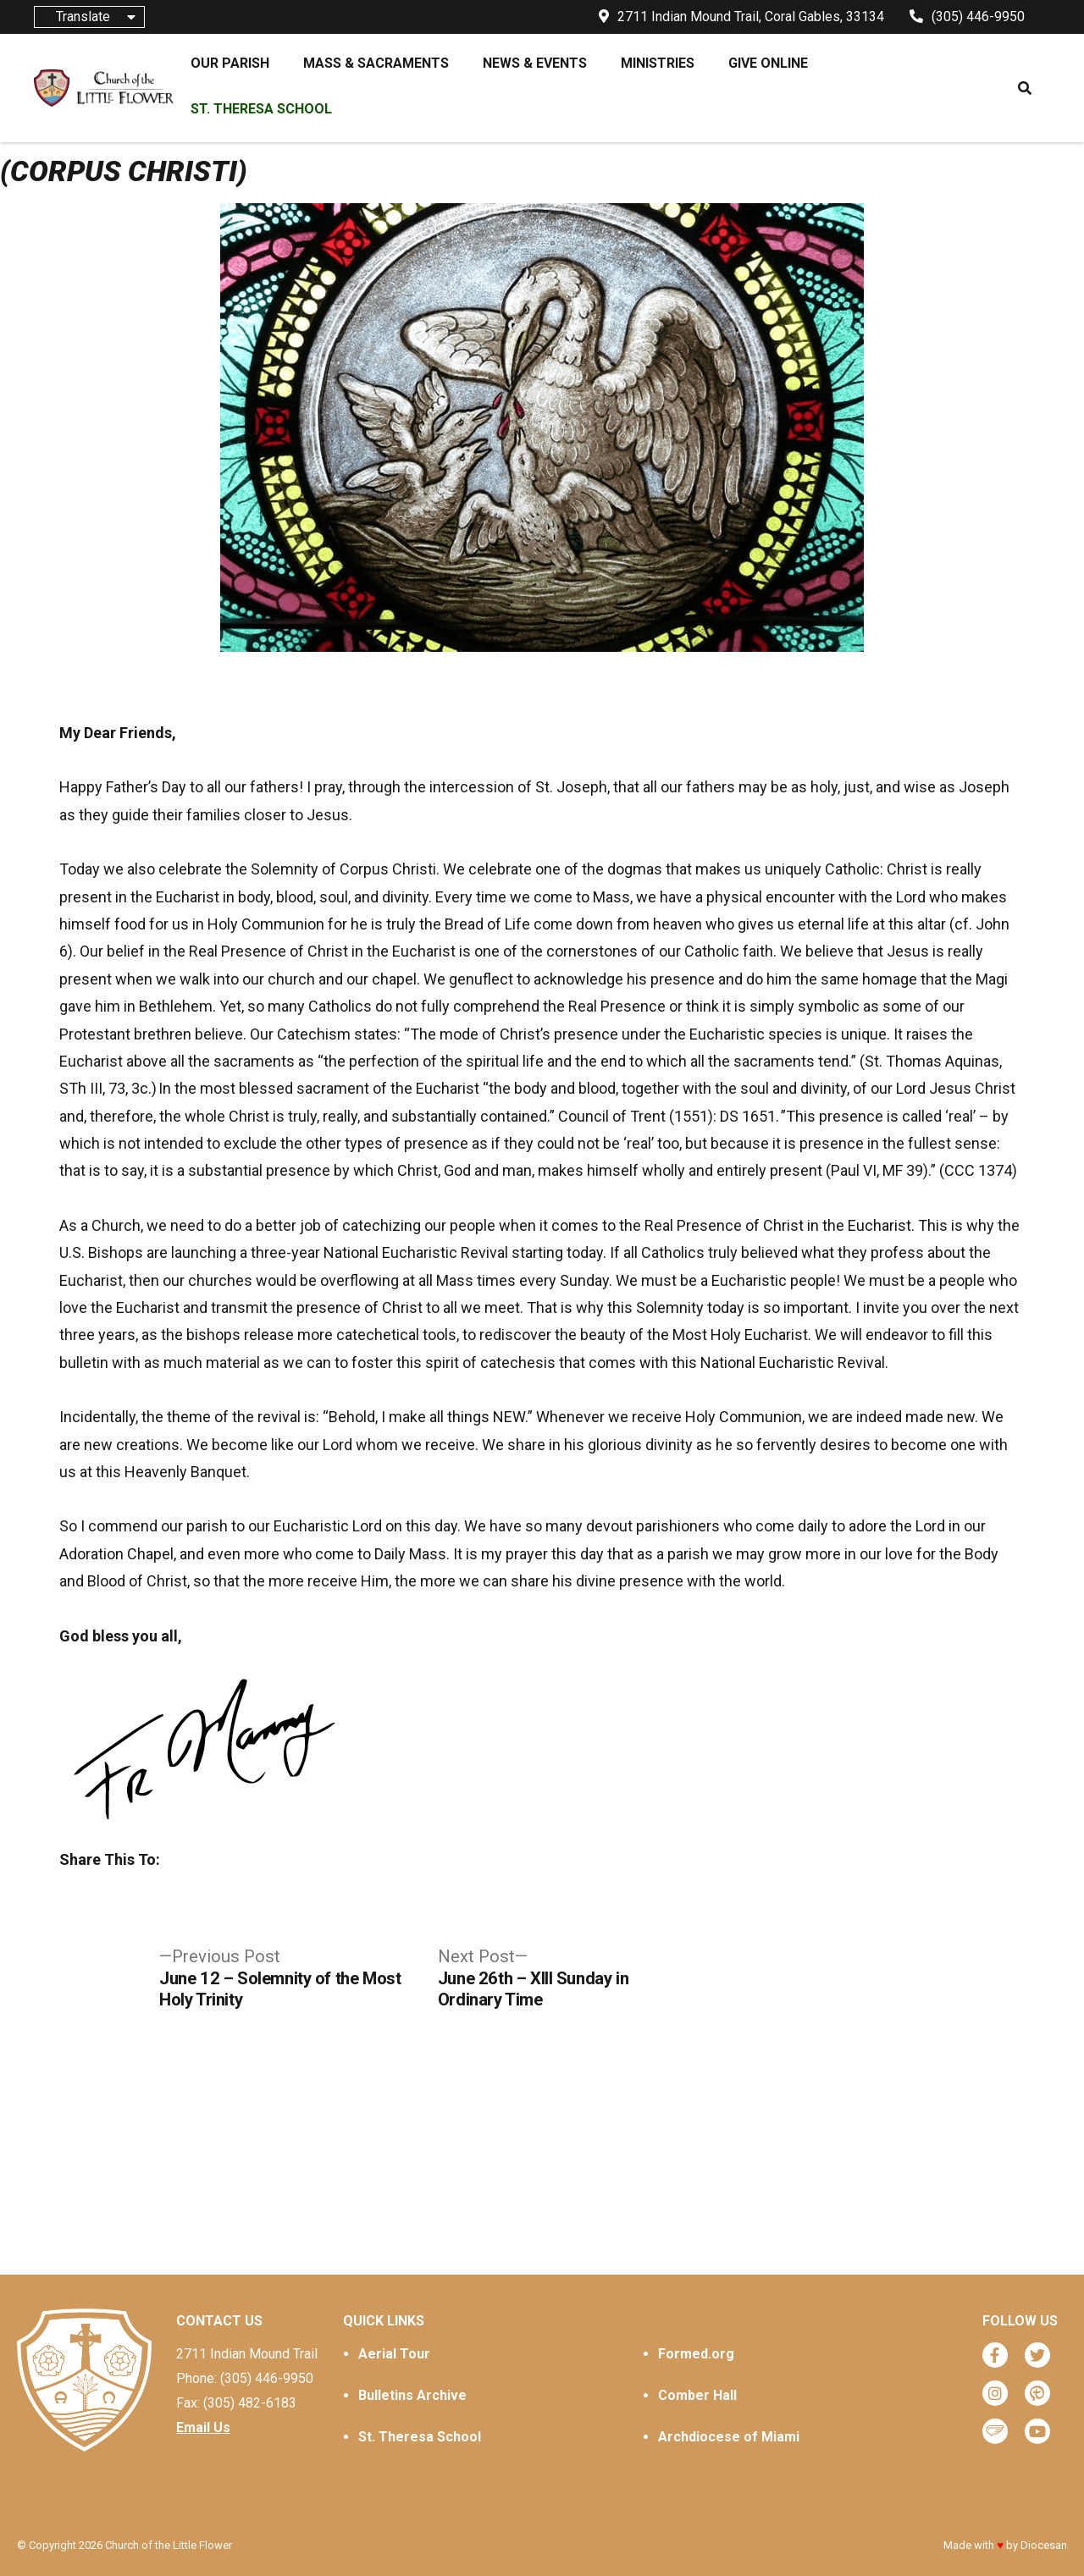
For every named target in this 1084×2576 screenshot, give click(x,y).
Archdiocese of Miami (728, 2437)
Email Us (203, 2427)
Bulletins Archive (412, 2395)
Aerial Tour (394, 2354)
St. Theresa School (419, 2437)
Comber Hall (697, 2395)
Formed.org (696, 2354)
